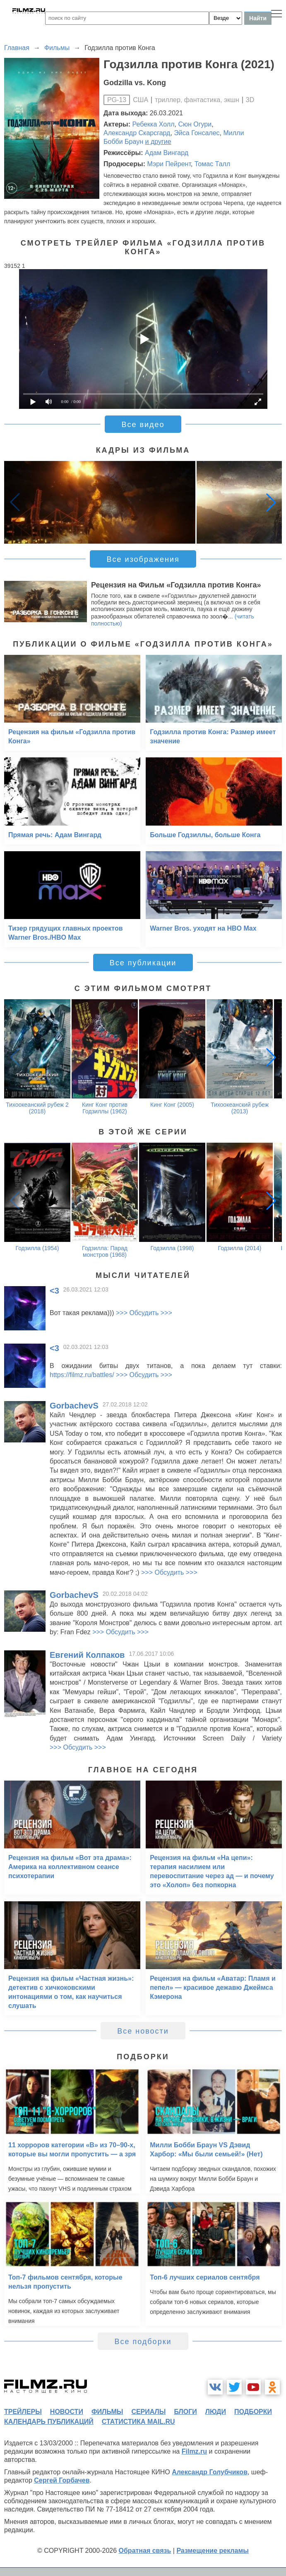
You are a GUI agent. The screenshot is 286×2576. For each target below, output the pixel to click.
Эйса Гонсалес (196, 132)
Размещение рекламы (212, 2550)
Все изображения (142, 559)
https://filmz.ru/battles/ (82, 1374)
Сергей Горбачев (61, 2480)
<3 (54, 1290)
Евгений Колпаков (87, 1654)
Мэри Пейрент (168, 163)
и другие (158, 141)
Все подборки (142, 2341)
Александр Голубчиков (210, 2472)
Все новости (143, 2031)
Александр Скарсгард (136, 132)
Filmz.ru (194, 2451)
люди (215, 2411)
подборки (253, 2411)
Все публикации (143, 963)
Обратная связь (145, 2550)
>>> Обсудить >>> (144, 1312)
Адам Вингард (166, 152)
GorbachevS (74, 1405)
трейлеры (23, 2411)
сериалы (148, 2411)
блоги (185, 2411)
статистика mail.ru (138, 2421)
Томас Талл (212, 163)
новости (66, 2411)
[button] (271, 502)
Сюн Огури (194, 124)
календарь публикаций (49, 2421)
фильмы (107, 2411)
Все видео (142, 424)
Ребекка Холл (153, 124)
